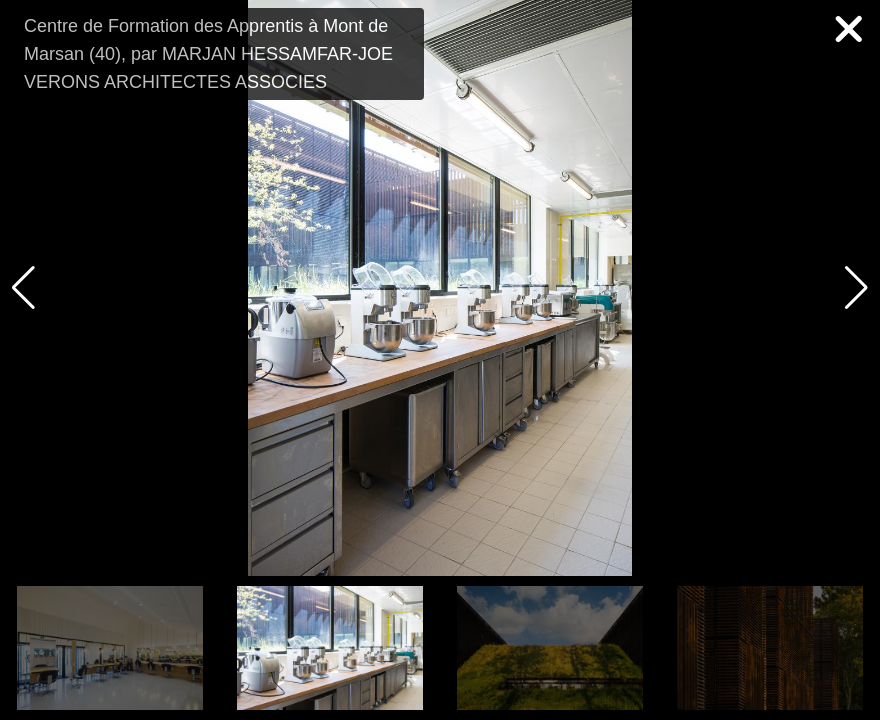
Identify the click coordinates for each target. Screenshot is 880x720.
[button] (856, 288)
